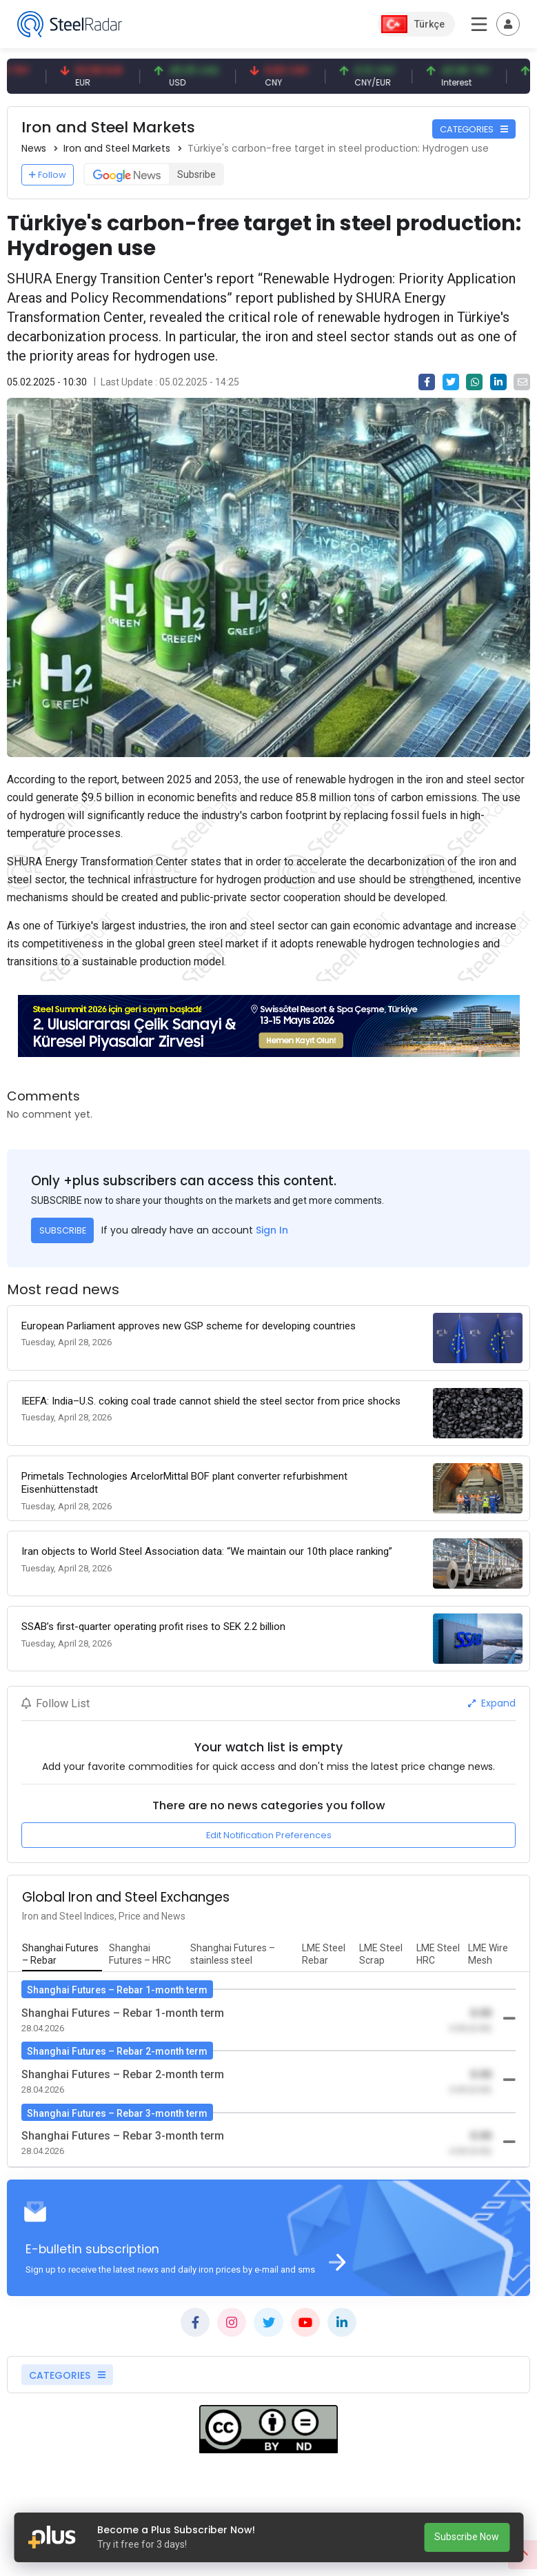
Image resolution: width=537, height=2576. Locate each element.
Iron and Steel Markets (116, 148)
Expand (492, 1703)
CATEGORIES (474, 129)
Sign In (272, 1230)
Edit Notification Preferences (269, 1835)
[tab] (62, 1954)
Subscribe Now (466, 2536)
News (33, 148)
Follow (47, 174)
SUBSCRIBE (62, 1230)
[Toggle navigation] (508, 24)
